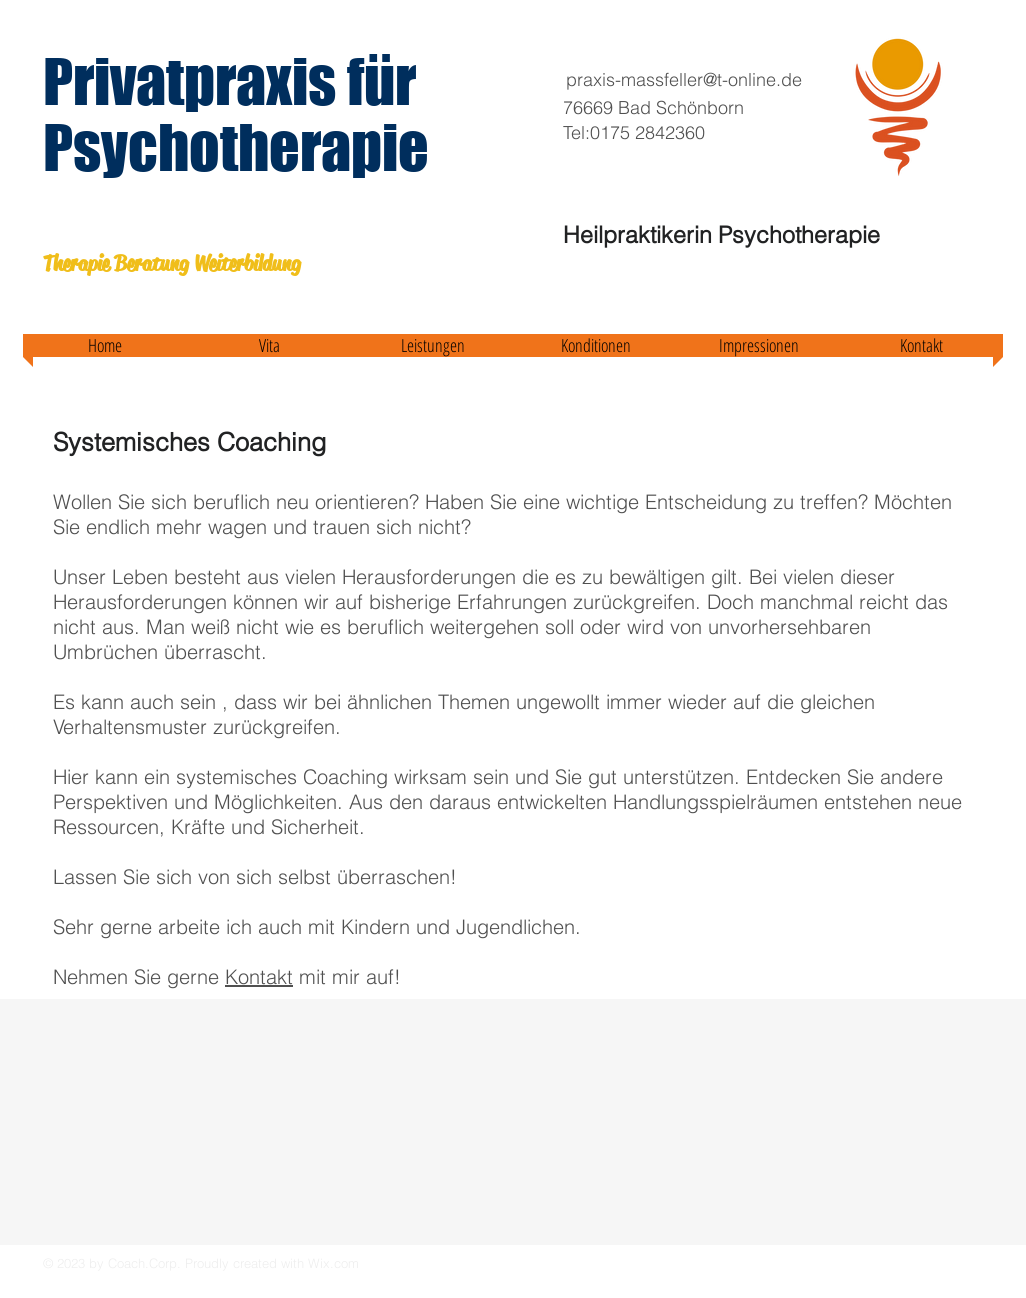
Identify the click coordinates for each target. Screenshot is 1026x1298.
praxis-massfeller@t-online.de (684, 79)
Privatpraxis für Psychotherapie (236, 114)
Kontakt (259, 976)
